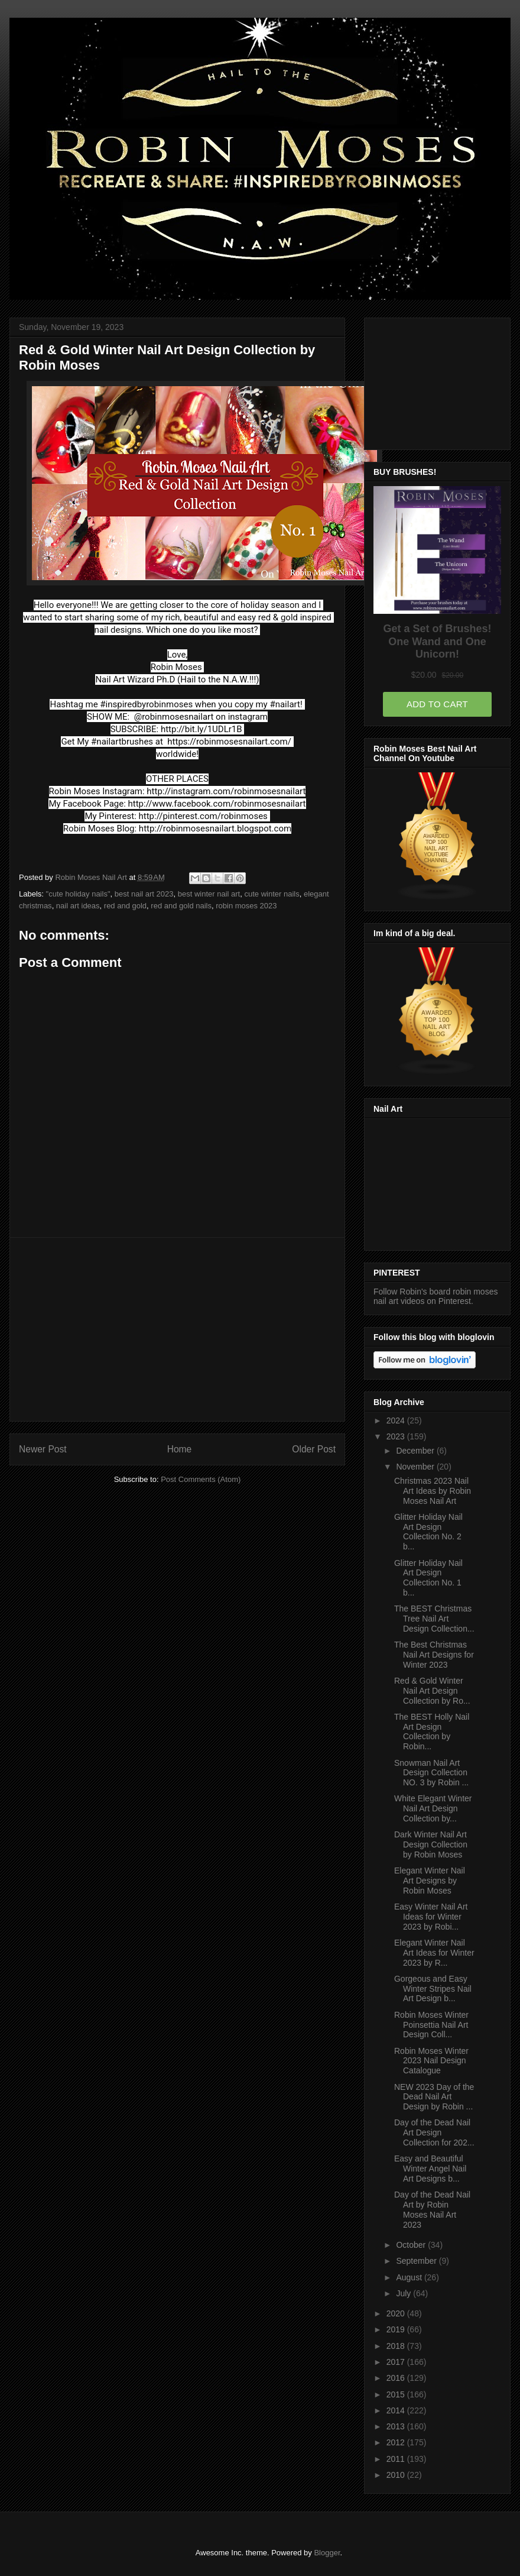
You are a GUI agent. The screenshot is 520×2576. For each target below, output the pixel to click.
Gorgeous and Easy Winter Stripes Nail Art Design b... (433, 1989)
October (412, 2245)
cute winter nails (271, 893)
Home (179, 1449)
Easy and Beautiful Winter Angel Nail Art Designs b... (430, 2168)
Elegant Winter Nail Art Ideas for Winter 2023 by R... (434, 1952)
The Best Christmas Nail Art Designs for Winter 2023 (434, 1654)
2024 (396, 1420)
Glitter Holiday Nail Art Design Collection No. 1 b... (428, 1577)
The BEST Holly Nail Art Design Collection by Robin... (431, 1731)
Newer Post (43, 1449)
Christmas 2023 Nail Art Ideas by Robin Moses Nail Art (432, 1491)
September (417, 2261)
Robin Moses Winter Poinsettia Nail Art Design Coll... (431, 2025)
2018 (396, 2346)
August (410, 2277)
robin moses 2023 (246, 905)
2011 (396, 2459)
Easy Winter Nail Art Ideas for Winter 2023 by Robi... (430, 1916)
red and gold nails (181, 905)
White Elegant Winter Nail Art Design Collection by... (433, 1808)
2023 (396, 1436)
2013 (396, 2426)
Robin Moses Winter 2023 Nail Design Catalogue (431, 2061)
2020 (396, 2313)
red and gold (125, 905)
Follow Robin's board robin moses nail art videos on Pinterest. (435, 1296)
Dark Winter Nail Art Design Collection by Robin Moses (430, 1844)
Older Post (314, 1449)
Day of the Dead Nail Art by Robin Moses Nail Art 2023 (432, 2209)
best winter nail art (209, 893)
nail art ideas (78, 905)
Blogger (327, 2552)
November (416, 1466)
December (416, 1450)
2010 (396, 2475)
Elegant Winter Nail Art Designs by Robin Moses (429, 1880)
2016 (396, 2378)
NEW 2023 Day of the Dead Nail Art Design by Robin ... (434, 2097)
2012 (396, 2442)
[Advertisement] (177, 1329)
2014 (396, 2410)
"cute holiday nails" (78, 893)
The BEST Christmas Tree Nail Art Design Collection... (434, 1618)
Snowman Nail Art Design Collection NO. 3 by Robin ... (431, 1773)
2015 (396, 2394)
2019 (396, 2329)
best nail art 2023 (144, 893)
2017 (396, 2362)
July (404, 2293)
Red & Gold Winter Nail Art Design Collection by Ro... (432, 1691)
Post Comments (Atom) (200, 1479)
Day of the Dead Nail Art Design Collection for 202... (434, 2132)
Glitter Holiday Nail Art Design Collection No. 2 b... (428, 1531)
